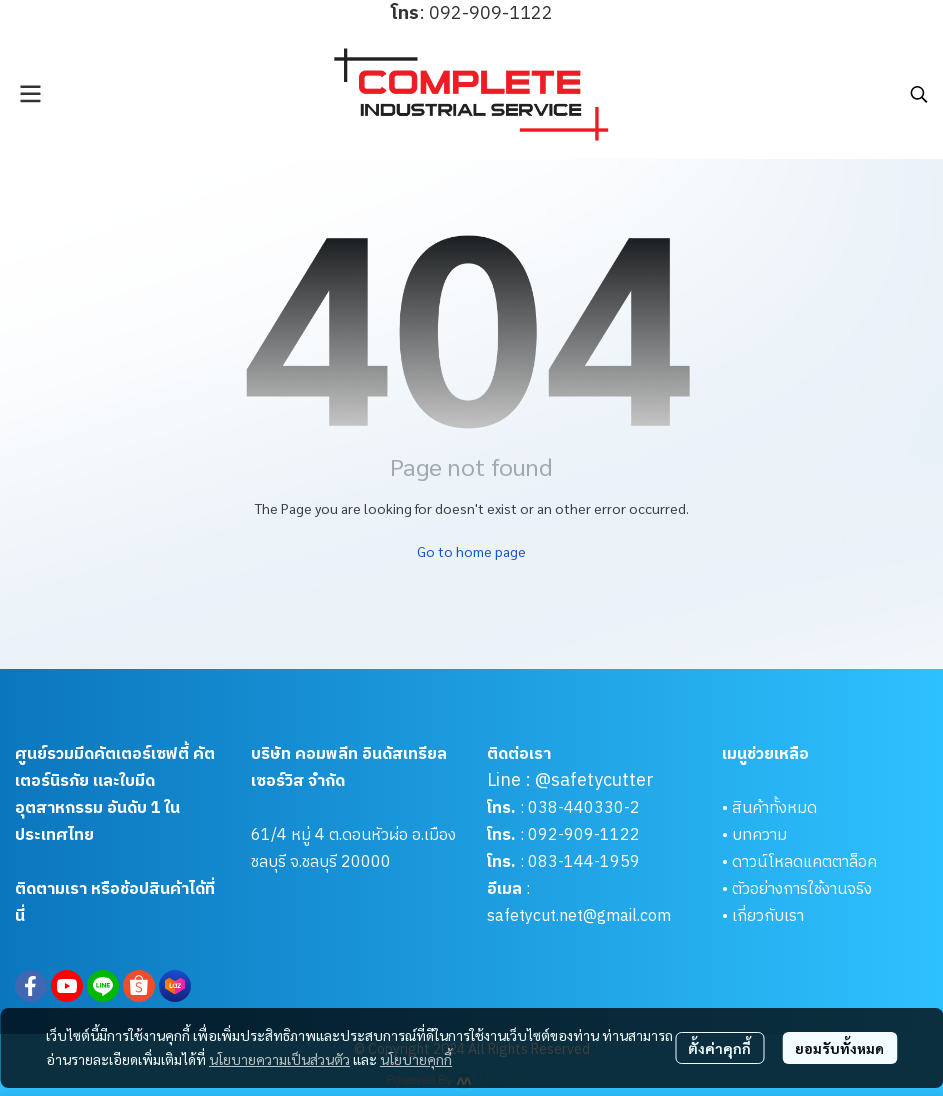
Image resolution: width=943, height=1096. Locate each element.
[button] (919, 94)
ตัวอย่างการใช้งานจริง (802, 889)
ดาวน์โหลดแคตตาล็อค (804, 862)
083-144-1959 (584, 862)
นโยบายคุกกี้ (416, 1059)
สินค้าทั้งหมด (774, 808)
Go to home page (471, 551)
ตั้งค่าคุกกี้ (719, 1048)
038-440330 (574, 808)
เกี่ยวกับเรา (768, 916)
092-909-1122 (584, 835)
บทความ (759, 835)
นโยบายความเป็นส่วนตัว (279, 1059)
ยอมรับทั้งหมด (839, 1048)
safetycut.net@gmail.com (579, 916)
